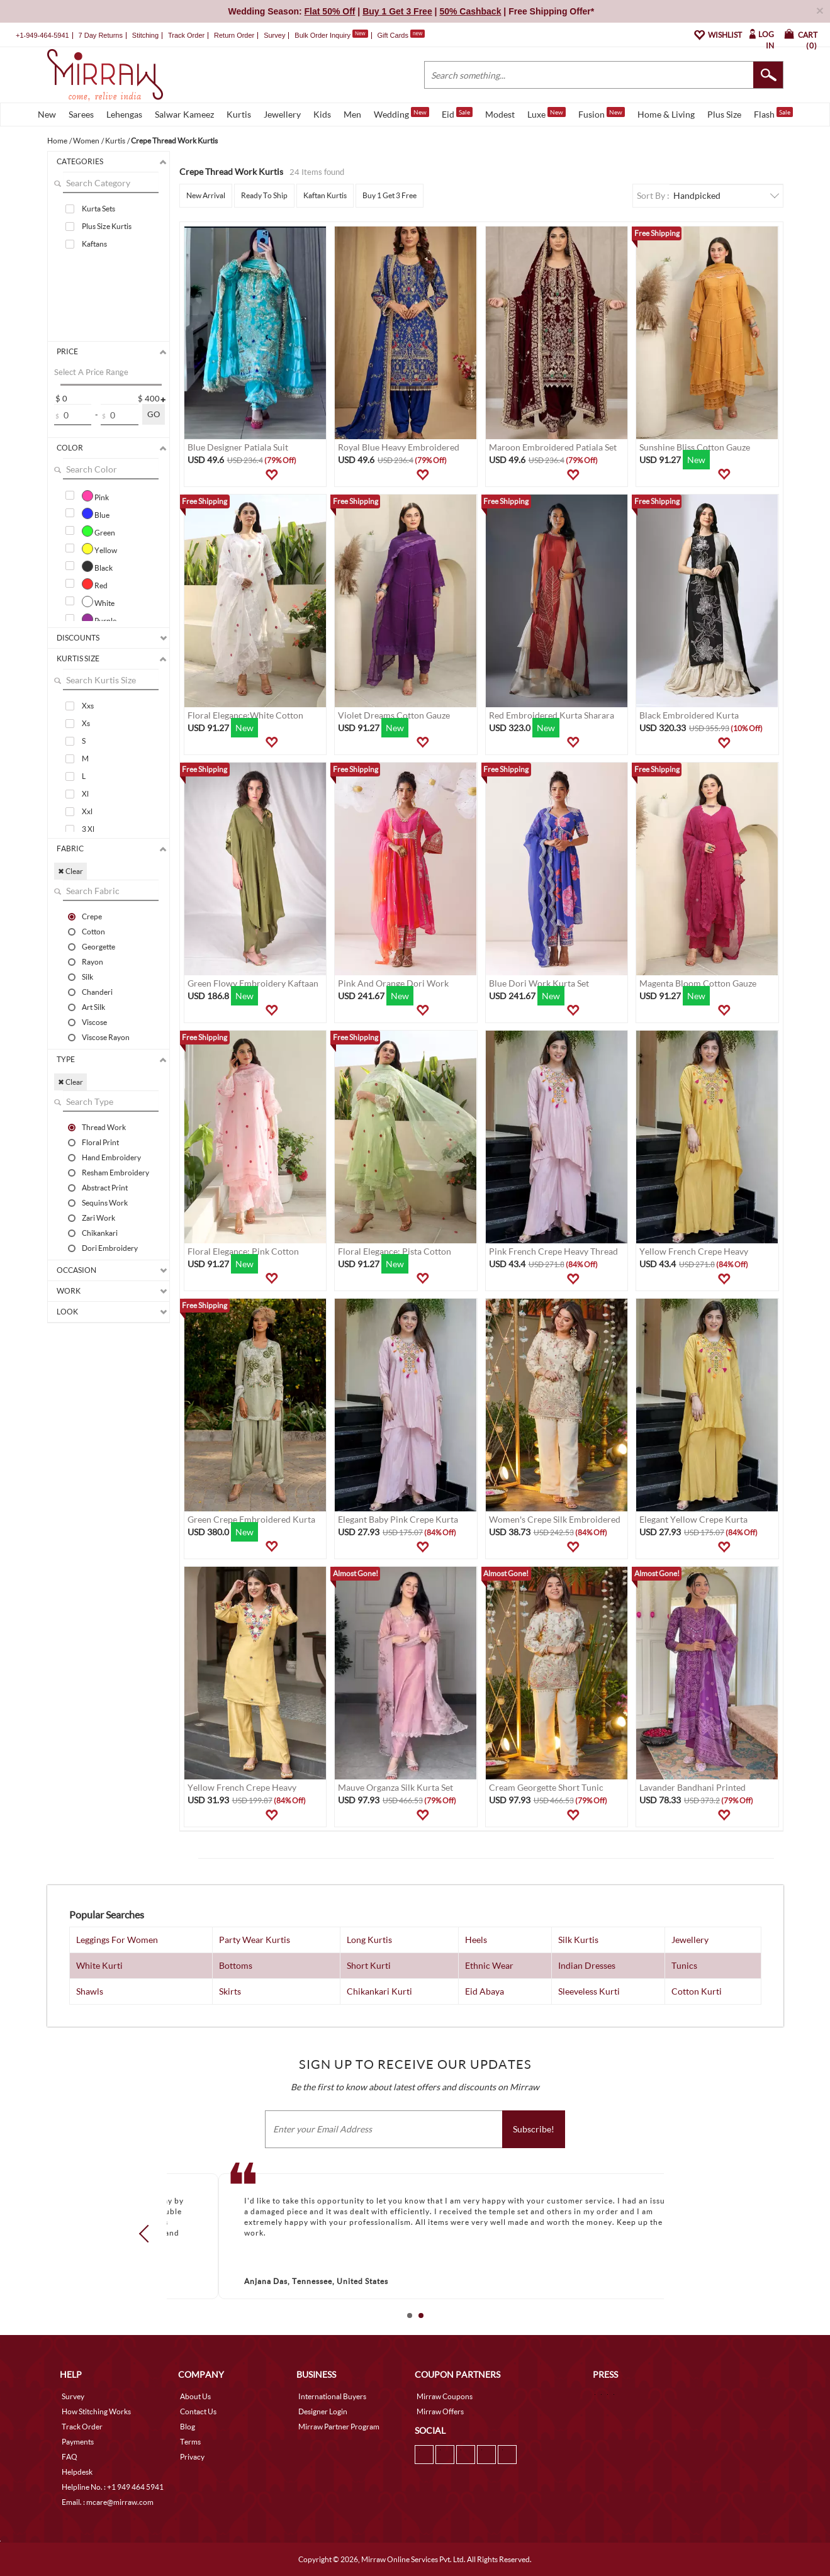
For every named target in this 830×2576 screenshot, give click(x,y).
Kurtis (239, 114)
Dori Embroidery (110, 1247)
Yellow (99, 548)
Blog (187, 2426)
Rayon (92, 961)
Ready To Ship (264, 195)
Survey (274, 35)
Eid (457, 113)
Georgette (98, 946)
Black (97, 566)
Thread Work (104, 1127)
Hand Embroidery (111, 1157)
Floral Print (100, 1142)
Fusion (601, 113)
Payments (78, 2441)
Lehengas (124, 114)
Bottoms (235, 1965)
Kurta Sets (98, 208)
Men (352, 114)
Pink (95, 495)
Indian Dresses (586, 1965)
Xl (85, 793)
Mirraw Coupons (445, 2396)
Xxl (87, 811)
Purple (99, 619)
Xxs (88, 705)
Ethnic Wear (489, 1965)
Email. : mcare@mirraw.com (108, 2502)
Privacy (192, 2456)
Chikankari (100, 1232)
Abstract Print (105, 1187)
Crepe (92, 916)
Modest (500, 114)
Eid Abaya (484, 1991)
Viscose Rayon (106, 1037)
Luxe (546, 113)
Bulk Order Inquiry (322, 35)
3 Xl (88, 829)
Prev (147, 2234)
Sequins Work (105, 1202)
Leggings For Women (117, 1939)
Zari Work (98, 1217)
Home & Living (666, 114)
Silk (87, 976)
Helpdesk (77, 2472)
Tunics (684, 1965)
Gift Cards (401, 35)
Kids (322, 114)
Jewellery (282, 114)
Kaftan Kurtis (325, 195)
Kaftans (94, 244)
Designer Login (322, 2411)
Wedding (401, 113)
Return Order (234, 35)
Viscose (94, 1021)
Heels (476, 1939)
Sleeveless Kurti (589, 1991)
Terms (190, 2441)
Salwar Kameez (184, 114)
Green (98, 531)
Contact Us (198, 2411)
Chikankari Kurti (379, 1991)
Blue (95, 513)
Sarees (81, 114)
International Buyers (332, 2396)
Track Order (186, 35)
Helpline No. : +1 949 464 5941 (113, 2487)
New (47, 114)
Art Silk (93, 1006)
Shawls (89, 1991)
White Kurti (99, 1965)
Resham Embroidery (115, 1172)
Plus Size (724, 114)
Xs (86, 723)
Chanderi (97, 991)
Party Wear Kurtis (254, 1939)
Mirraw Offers (440, 2411)
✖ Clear (70, 871)
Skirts (230, 1991)
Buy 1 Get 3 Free (389, 195)
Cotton (93, 931)
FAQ (69, 2456)
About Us (195, 2396)
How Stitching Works (96, 2411)
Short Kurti (369, 1965)
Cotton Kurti (696, 1991)
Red (95, 584)
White (98, 601)
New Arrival (205, 195)
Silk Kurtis (578, 1939)
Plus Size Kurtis (107, 226)
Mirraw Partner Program (338, 2426)
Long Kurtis (369, 1939)
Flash (773, 113)
